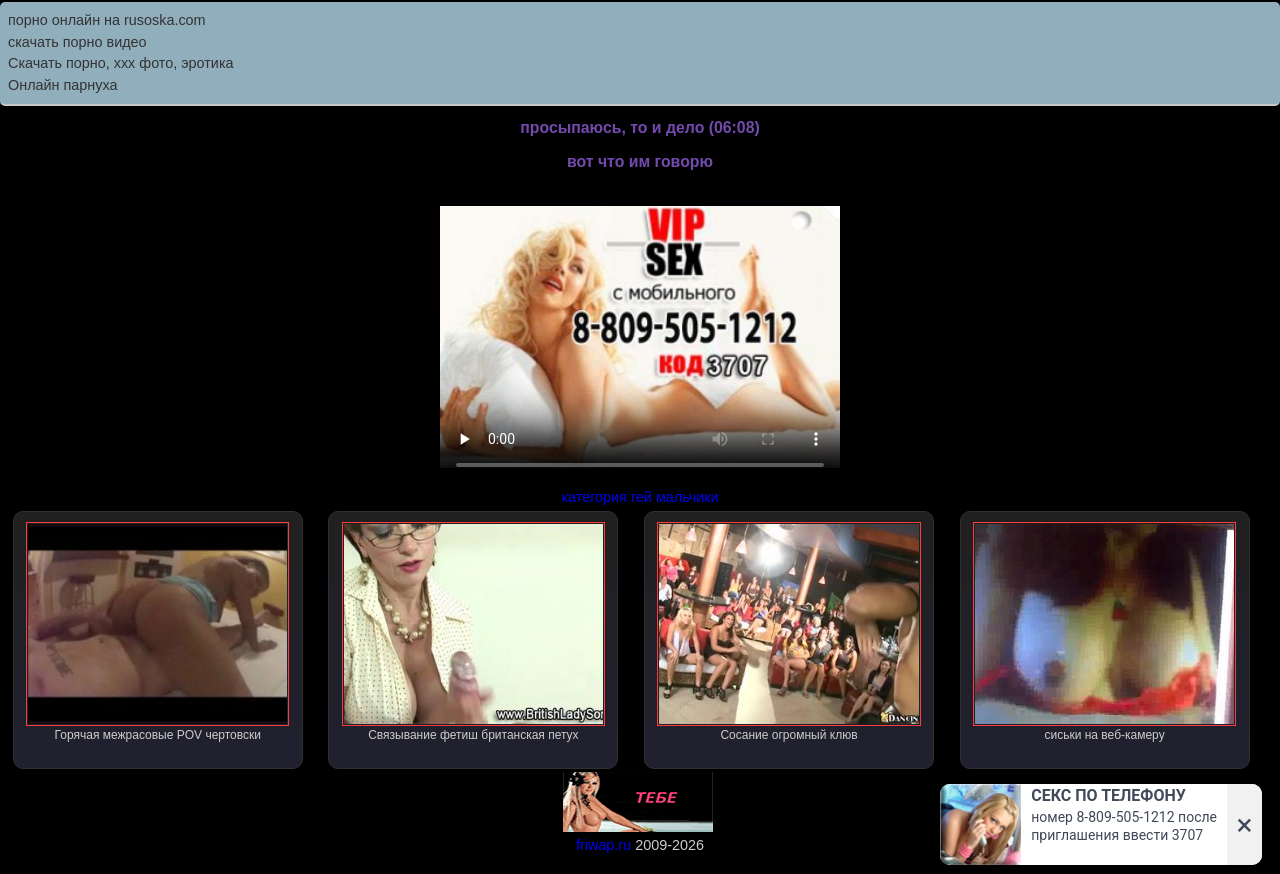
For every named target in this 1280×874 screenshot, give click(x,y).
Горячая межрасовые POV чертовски (157, 632)
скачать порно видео (77, 42)
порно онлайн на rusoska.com (107, 20)
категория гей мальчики (639, 497)
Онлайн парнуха (63, 85)
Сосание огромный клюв (788, 632)
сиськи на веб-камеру (1104, 632)
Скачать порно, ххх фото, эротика (121, 63)
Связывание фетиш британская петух (473, 632)
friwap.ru (603, 845)
